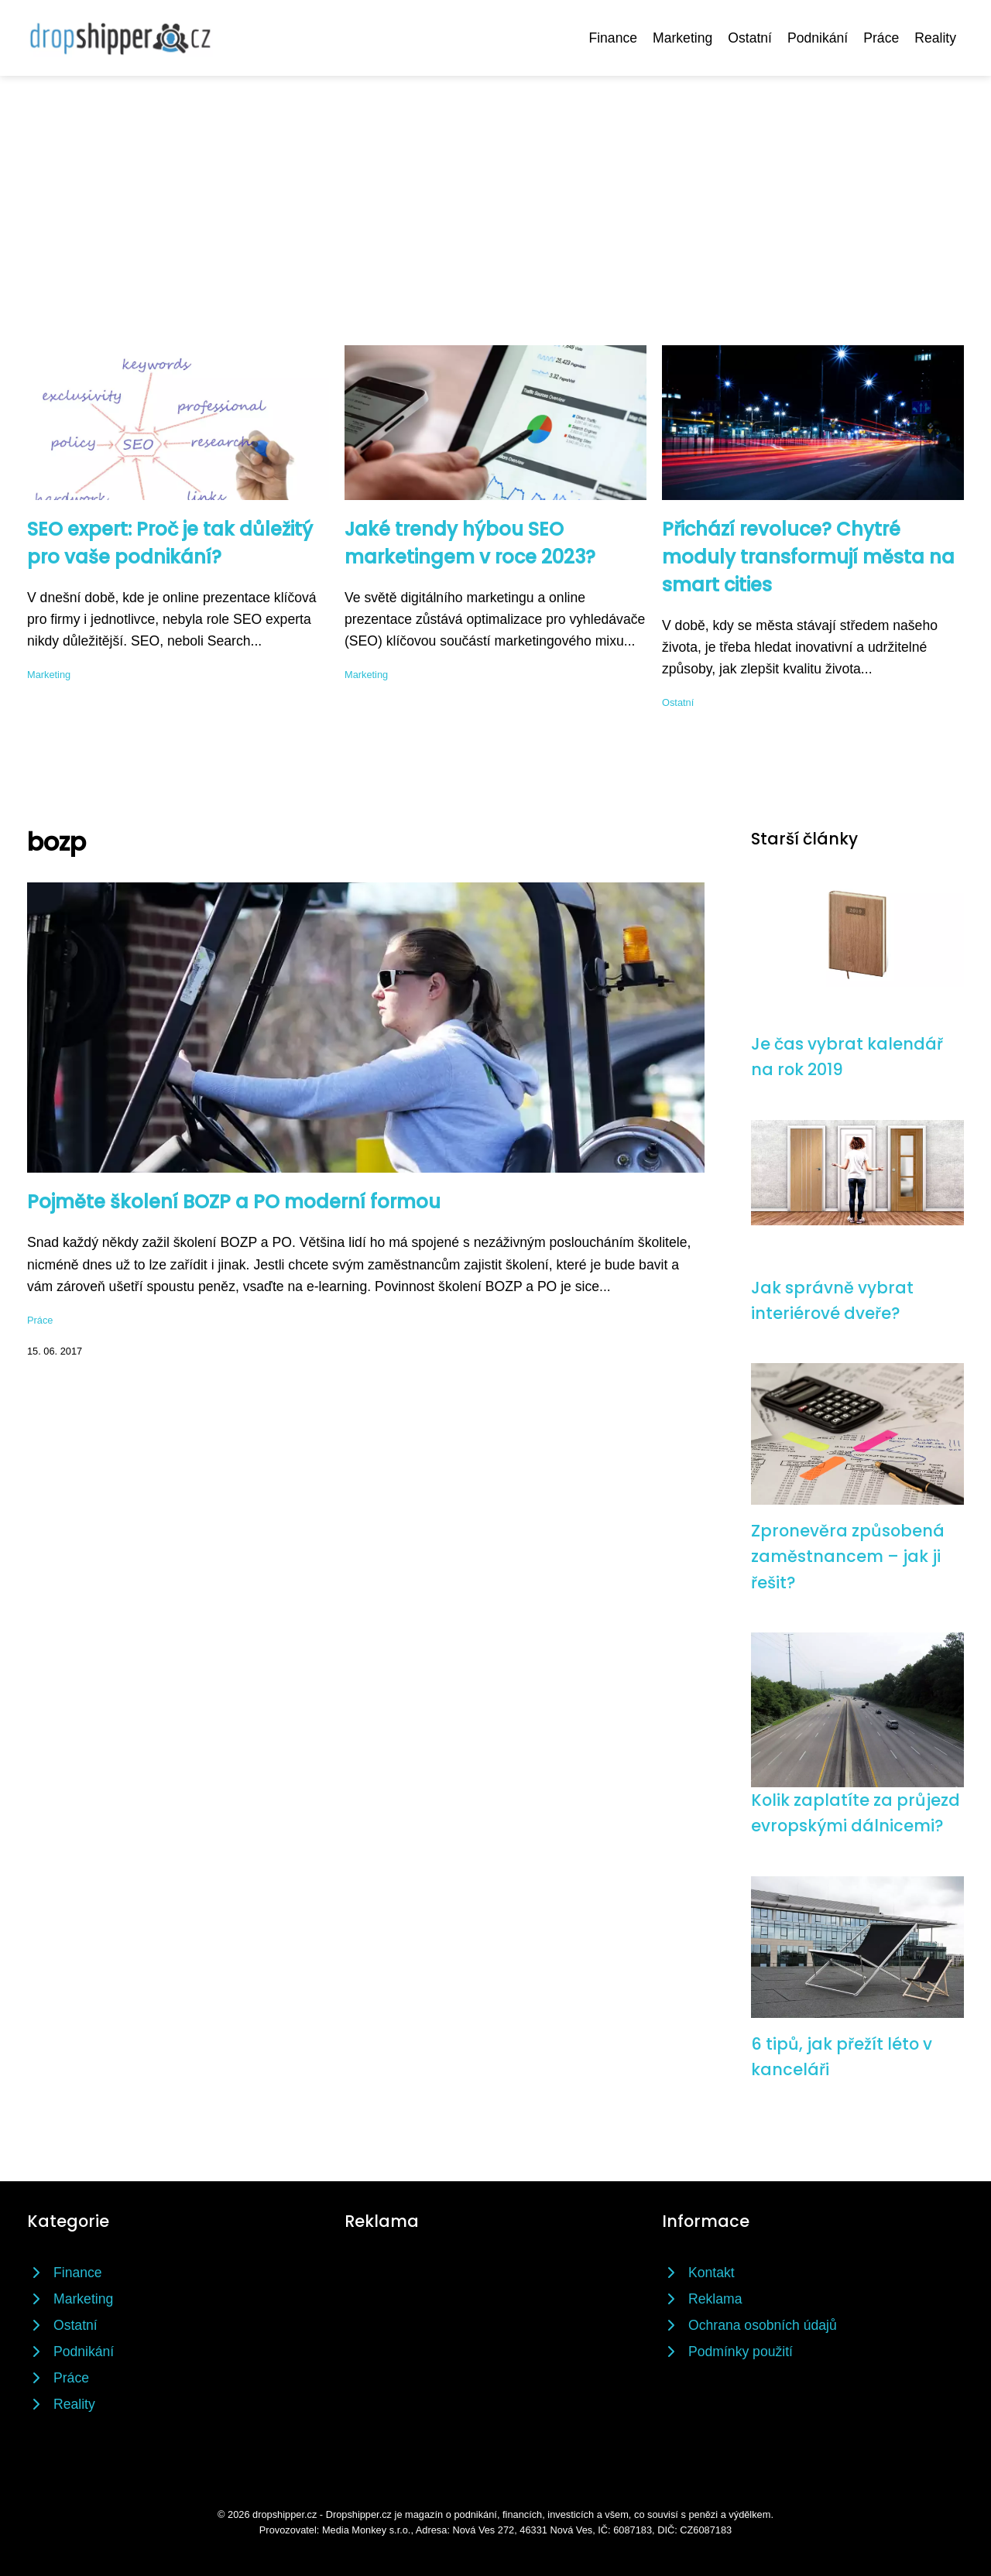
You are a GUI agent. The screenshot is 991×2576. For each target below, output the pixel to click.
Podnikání (817, 38)
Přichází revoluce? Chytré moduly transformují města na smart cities (808, 557)
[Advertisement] (495, 192)
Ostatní (750, 38)
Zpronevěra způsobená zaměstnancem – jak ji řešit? (848, 1556)
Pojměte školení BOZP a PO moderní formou (234, 1201)
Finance (612, 38)
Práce (881, 38)
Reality (935, 38)
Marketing (682, 38)
